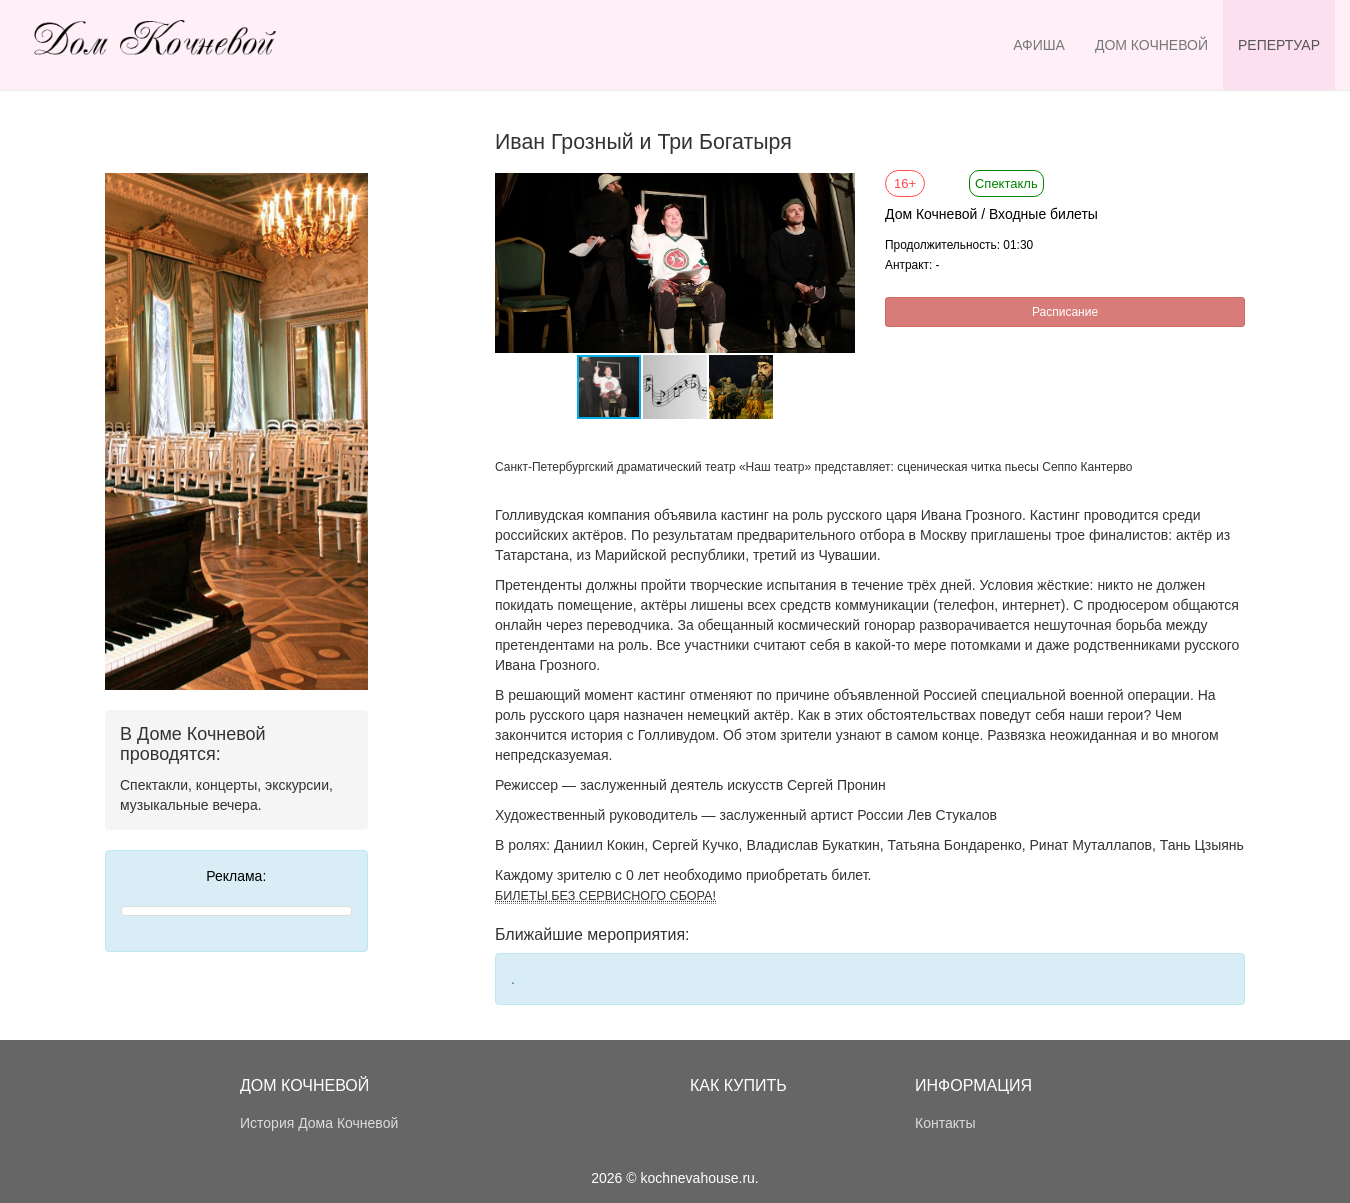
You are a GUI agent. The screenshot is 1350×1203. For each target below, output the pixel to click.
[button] (837, 191)
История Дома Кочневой (319, 1123)
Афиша (1039, 45)
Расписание (1065, 312)
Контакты (945, 1123)
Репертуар (1279, 45)
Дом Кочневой (1151, 45)
